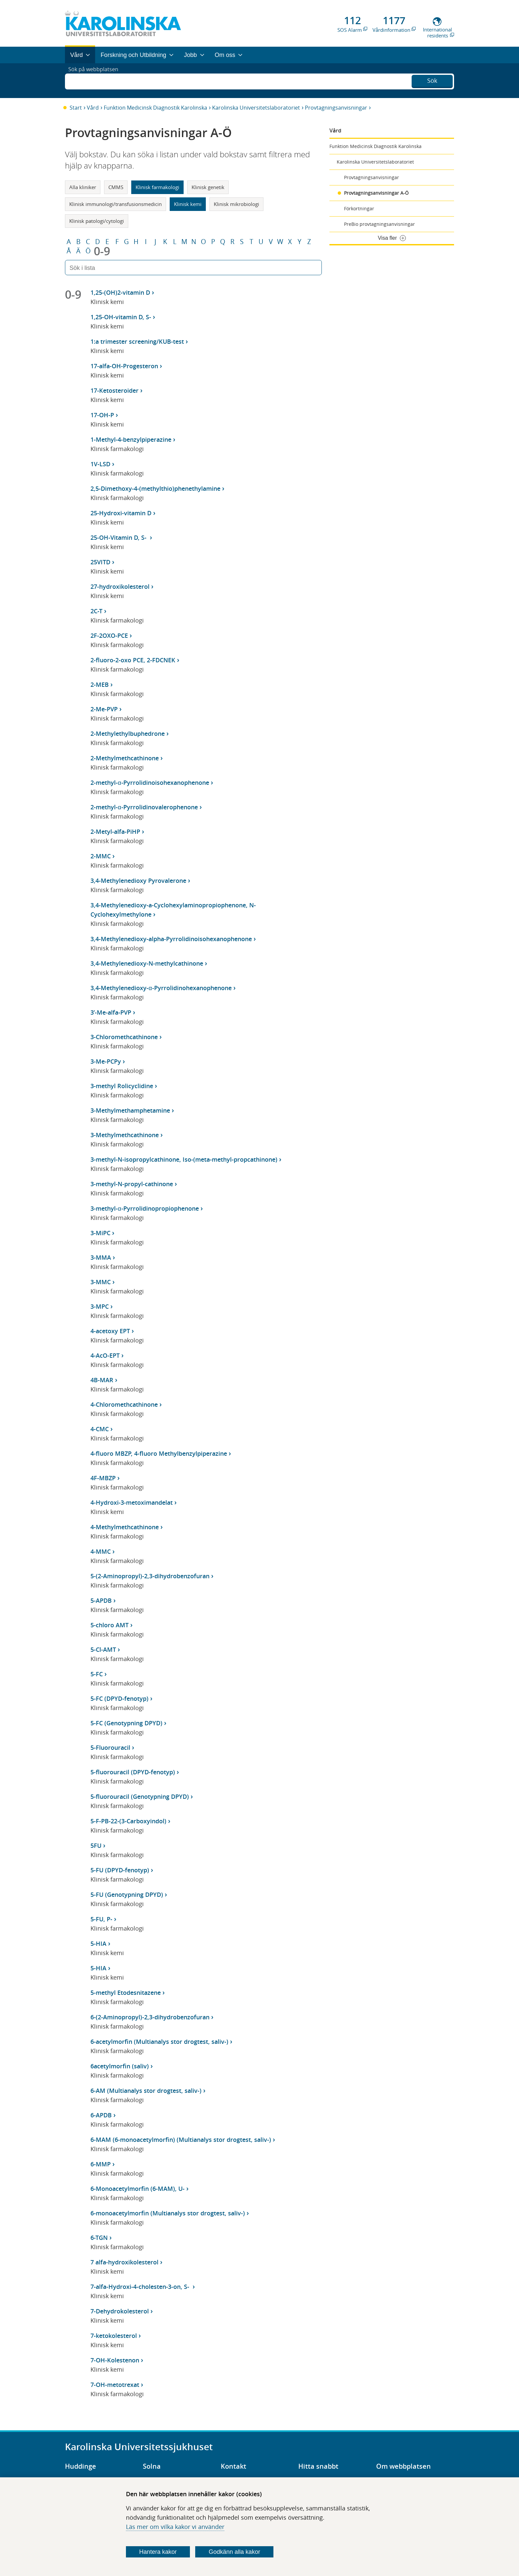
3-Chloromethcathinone (124, 1037)
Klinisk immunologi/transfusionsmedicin (115, 204)
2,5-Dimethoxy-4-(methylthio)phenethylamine (155, 488)
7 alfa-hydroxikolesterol (124, 2262)
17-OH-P (102, 415)
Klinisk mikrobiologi (236, 204)
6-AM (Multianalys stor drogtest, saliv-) (146, 2091)
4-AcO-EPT (105, 1355)
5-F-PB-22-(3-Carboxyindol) (128, 1821)
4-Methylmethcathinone (124, 1527)
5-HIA (98, 1943)
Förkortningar (359, 208)
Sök (432, 80)
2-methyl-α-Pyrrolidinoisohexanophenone (149, 782)
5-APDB (101, 1600)
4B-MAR (101, 1380)
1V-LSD (100, 464)
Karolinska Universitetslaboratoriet (256, 107)
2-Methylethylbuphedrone (127, 733)
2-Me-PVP (104, 709)
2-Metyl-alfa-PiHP (115, 831)
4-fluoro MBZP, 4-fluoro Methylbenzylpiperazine (158, 1453)
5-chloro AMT (109, 1625)
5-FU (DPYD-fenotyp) (119, 1870)
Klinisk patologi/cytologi (96, 221)
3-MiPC (100, 1233)
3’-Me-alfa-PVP (110, 1012)
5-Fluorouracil (110, 1747)
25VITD (100, 562)
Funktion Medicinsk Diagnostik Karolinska (155, 107)
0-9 (102, 251)
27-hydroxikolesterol (119, 586)
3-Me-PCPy (105, 1061)
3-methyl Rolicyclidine (121, 1086)
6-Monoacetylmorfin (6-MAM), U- (137, 2189)
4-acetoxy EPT (110, 1331)
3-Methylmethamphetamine (130, 1110)
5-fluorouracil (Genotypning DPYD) (139, 1796)
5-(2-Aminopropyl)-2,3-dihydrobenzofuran (149, 1576)
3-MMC (100, 1282)
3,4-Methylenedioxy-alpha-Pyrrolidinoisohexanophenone (171, 939)
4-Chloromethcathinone (124, 1404)
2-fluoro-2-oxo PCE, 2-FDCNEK (132, 660)
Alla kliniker (82, 187)
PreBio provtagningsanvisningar (379, 224)
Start (76, 107)
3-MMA (100, 1257)
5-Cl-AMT (103, 1649)
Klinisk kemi (188, 204)
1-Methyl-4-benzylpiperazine (130, 439)
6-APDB (101, 2115)
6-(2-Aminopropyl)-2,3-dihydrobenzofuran (149, 2017)
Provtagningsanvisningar (336, 107)
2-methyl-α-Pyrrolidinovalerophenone (144, 807)
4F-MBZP (103, 1478)
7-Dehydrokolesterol (119, 2311)
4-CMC (99, 1429)
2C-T (96, 611)
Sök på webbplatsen (96, 80)
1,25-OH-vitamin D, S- (120, 317)
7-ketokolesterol (113, 2336)
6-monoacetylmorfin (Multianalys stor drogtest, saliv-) (167, 2213)
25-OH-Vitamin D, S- (119, 537)
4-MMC (100, 1551)
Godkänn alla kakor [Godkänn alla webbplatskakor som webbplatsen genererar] (234, 2552)
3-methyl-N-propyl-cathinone (131, 1184)
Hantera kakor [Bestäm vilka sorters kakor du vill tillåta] (158, 2552)
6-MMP (100, 2164)
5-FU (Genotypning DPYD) (126, 1894)
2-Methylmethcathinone (124, 758)
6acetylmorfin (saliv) (119, 2066)
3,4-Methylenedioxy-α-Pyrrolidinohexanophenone (160, 988)
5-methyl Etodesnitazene (125, 1992)
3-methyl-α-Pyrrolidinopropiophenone (144, 1208)
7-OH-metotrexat (114, 2385)
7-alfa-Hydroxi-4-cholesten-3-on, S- (140, 2287)
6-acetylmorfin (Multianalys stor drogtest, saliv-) (159, 2042)
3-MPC (99, 1306)
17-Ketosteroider (114, 390)
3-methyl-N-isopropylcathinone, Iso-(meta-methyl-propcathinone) (183, 1159)
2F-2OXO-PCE (109, 635)
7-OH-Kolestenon (114, 2360)
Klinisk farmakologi (157, 187)
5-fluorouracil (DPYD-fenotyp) (132, 1772)
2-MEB (99, 684)
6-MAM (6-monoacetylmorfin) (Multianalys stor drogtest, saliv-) (180, 2140)
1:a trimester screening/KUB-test (137, 341)
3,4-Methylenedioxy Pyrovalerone (138, 880)
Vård (93, 107)
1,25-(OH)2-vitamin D (120, 292)
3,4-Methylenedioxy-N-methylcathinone (146, 963)
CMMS (115, 187)
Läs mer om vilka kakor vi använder (175, 2527)
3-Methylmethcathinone (124, 1135)
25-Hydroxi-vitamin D (120, 513)
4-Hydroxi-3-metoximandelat (131, 1502)
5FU (95, 1845)
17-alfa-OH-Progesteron (124, 366)
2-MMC (100, 856)
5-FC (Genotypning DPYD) (126, 1723)
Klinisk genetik (208, 187)
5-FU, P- (101, 1919)
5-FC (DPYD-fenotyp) (119, 1698)
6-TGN (99, 2238)
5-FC (96, 1674)
